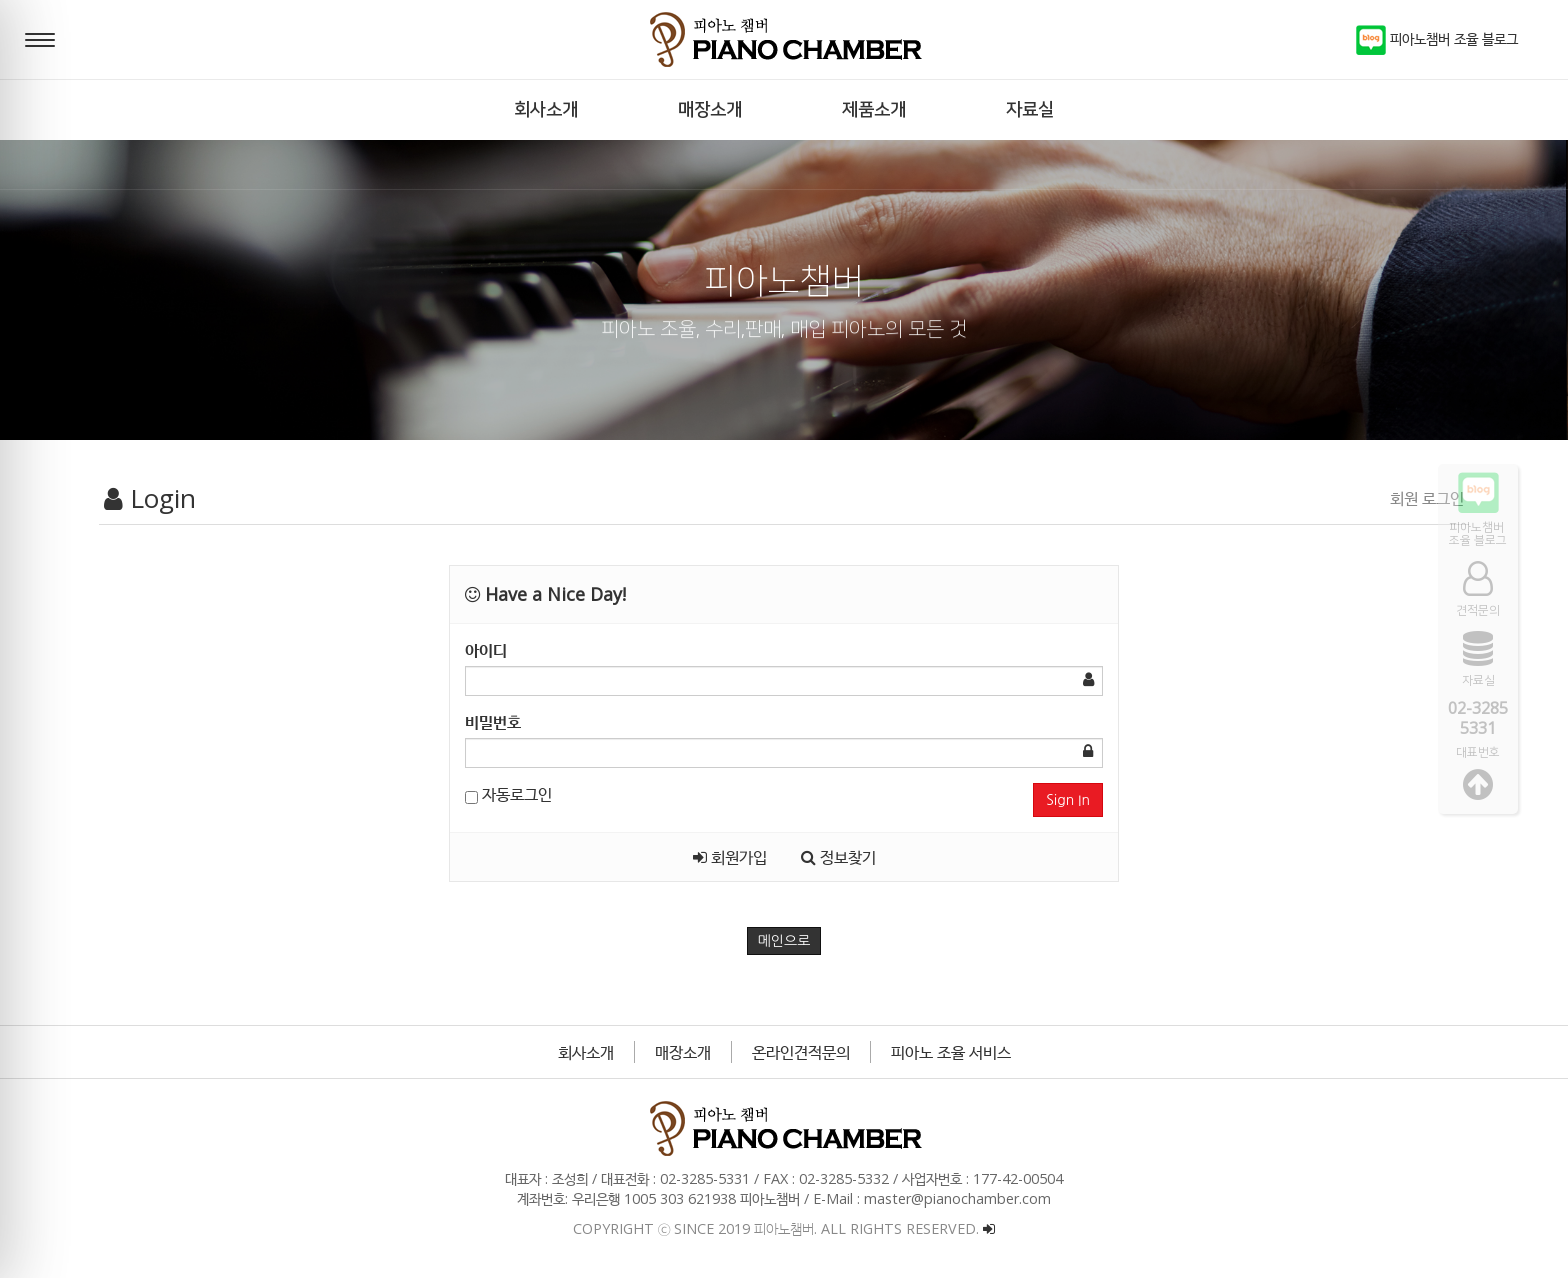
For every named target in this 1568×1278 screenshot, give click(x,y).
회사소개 (586, 1052)
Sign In (1068, 800)
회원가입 (730, 857)
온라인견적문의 (801, 1052)
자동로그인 (508, 794)
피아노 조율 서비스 (951, 1052)
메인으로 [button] (784, 941)
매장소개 (683, 1052)
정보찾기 (838, 857)
